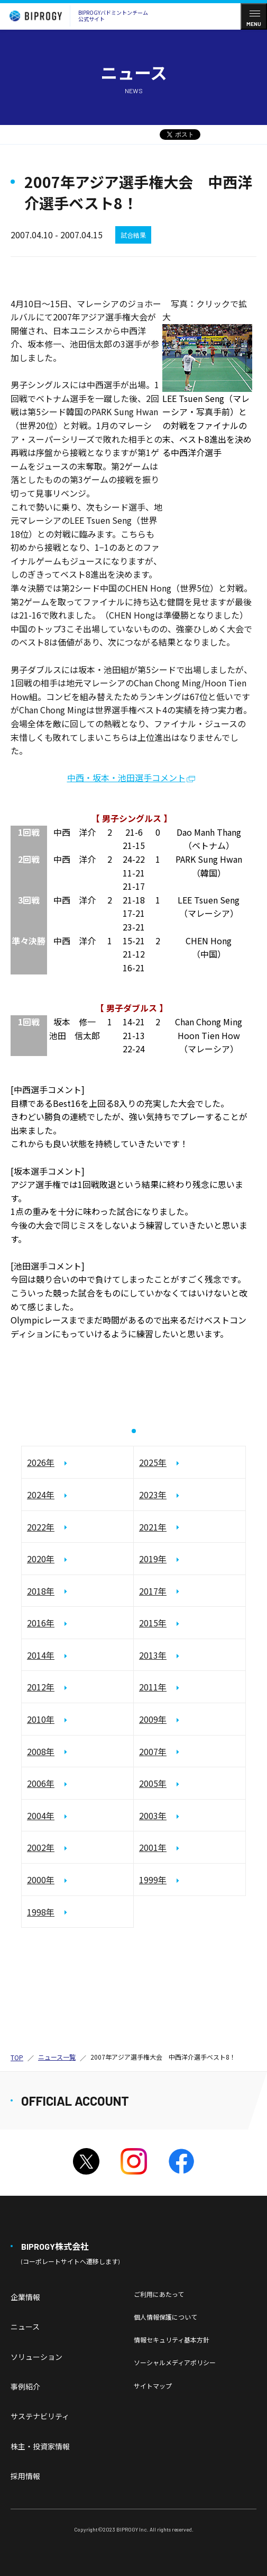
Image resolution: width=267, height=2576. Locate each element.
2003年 (153, 1815)
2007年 (153, 1751)
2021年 (153, 1526)
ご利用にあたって (159, 2293)
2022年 (40, 1526)
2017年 (153, 1591)
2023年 (153, 1494)
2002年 (40, 1847)
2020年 (40, 1558)
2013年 (153, 1655)
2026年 (40, 1462)
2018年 (40, 1591)
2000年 (40, 1879)
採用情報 (25, 2476)
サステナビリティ (40, 2416)
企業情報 (25, 2297)
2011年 (153, 1686)
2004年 (40, 1815)
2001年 (153, 1847)
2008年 (40, 1751)
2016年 (40, 1622)
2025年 (153, 1462)
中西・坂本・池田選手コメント (126, 777)
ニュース (25, 2326)
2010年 (40, 1719)
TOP (17, 2057)
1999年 (153, 1879)
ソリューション (36, 2356)
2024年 (40, 1494)
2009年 (153, 1719)
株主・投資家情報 (40, 2446)
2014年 (40, 1655)
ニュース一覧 (57, 2056)
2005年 (153, 1783)
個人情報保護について (165, 2316)
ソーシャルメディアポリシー (175, 2362)
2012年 (40, 1686)
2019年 (153, 1558)
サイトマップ (153, 2385)
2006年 (40, 1783)
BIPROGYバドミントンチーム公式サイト (76, 15)
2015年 (153, 1622)
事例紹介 (25, 2386)
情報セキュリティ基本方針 (171, 2339)
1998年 (40, 1912)
